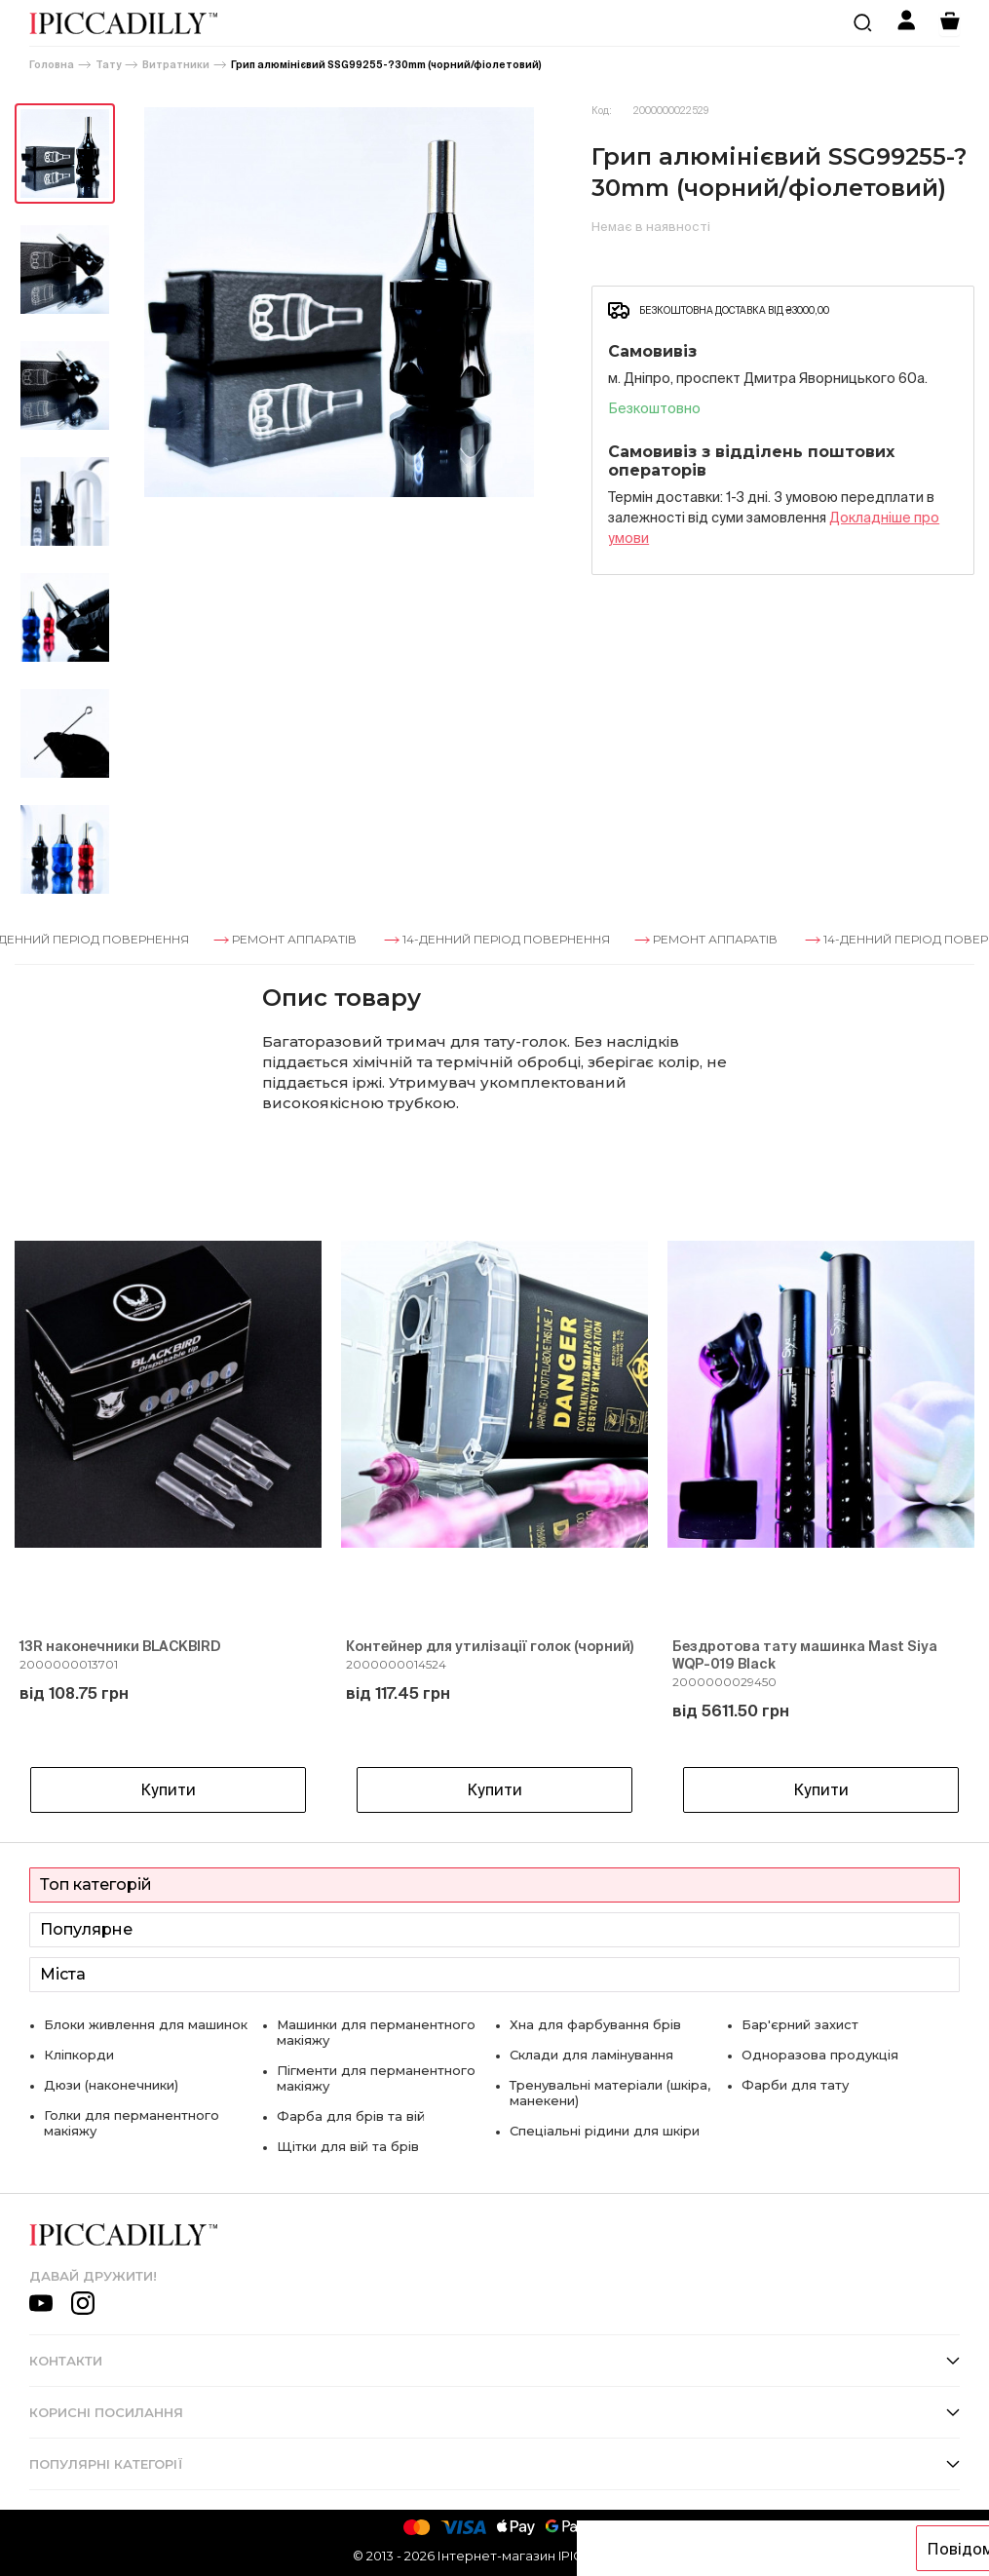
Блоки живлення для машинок (145, 2024)
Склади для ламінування (591, 2054)
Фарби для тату (795, 2085)
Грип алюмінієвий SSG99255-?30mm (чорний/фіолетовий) (386, 64)
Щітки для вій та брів (348, 2146)
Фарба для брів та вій (351, 2116)
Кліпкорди (79, 2054)
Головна (51, 64)
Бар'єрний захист (800, 2024)
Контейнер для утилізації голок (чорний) (489, 1646)
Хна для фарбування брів (595, 2024)
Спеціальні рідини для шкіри (605, 2130)
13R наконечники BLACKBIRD (119, 1646)
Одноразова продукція (820, 2054)
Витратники (175, 64)
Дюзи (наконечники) (111, 2085)
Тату (108, 64)
